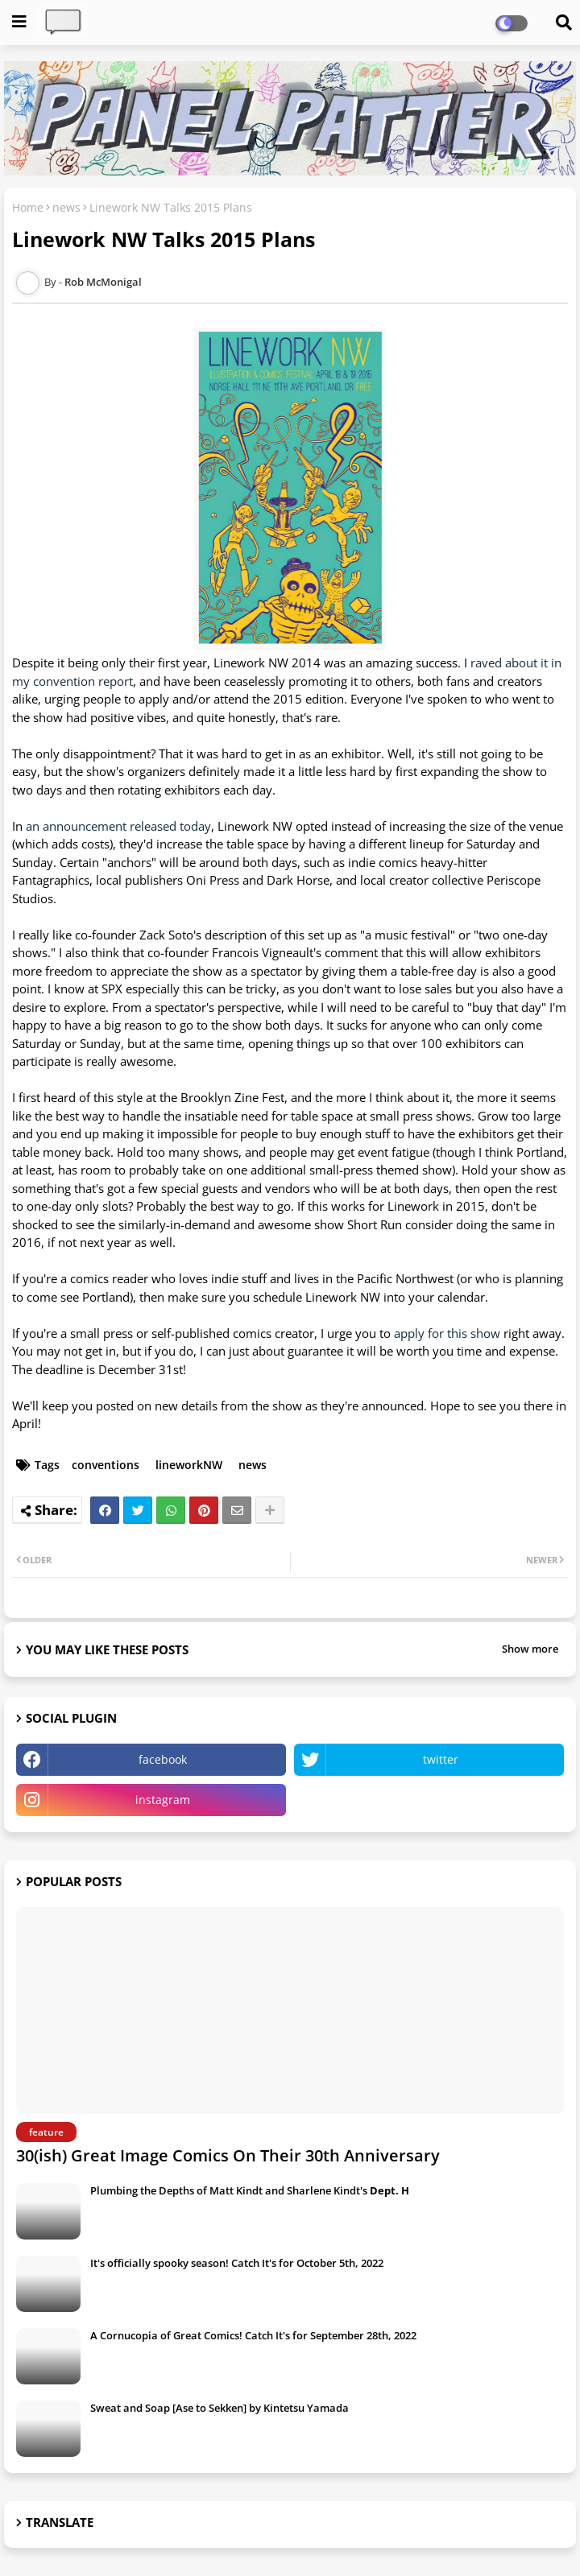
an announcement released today (118, 826)
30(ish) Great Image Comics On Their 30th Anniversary (228, 2155)
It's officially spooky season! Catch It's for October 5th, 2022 (236, 2263)
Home (28, 207)
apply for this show (447, 1333)
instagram (162, 1799)
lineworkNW (188, 1464)
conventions (105, 1464)
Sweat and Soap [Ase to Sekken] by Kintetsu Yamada (219, 2408)
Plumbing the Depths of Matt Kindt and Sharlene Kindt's (249, 2190)
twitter (440, 1759)
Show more (530, 1648)
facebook (163, 1759)
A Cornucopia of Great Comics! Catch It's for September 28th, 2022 (253, 2335)
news (66, 207)
